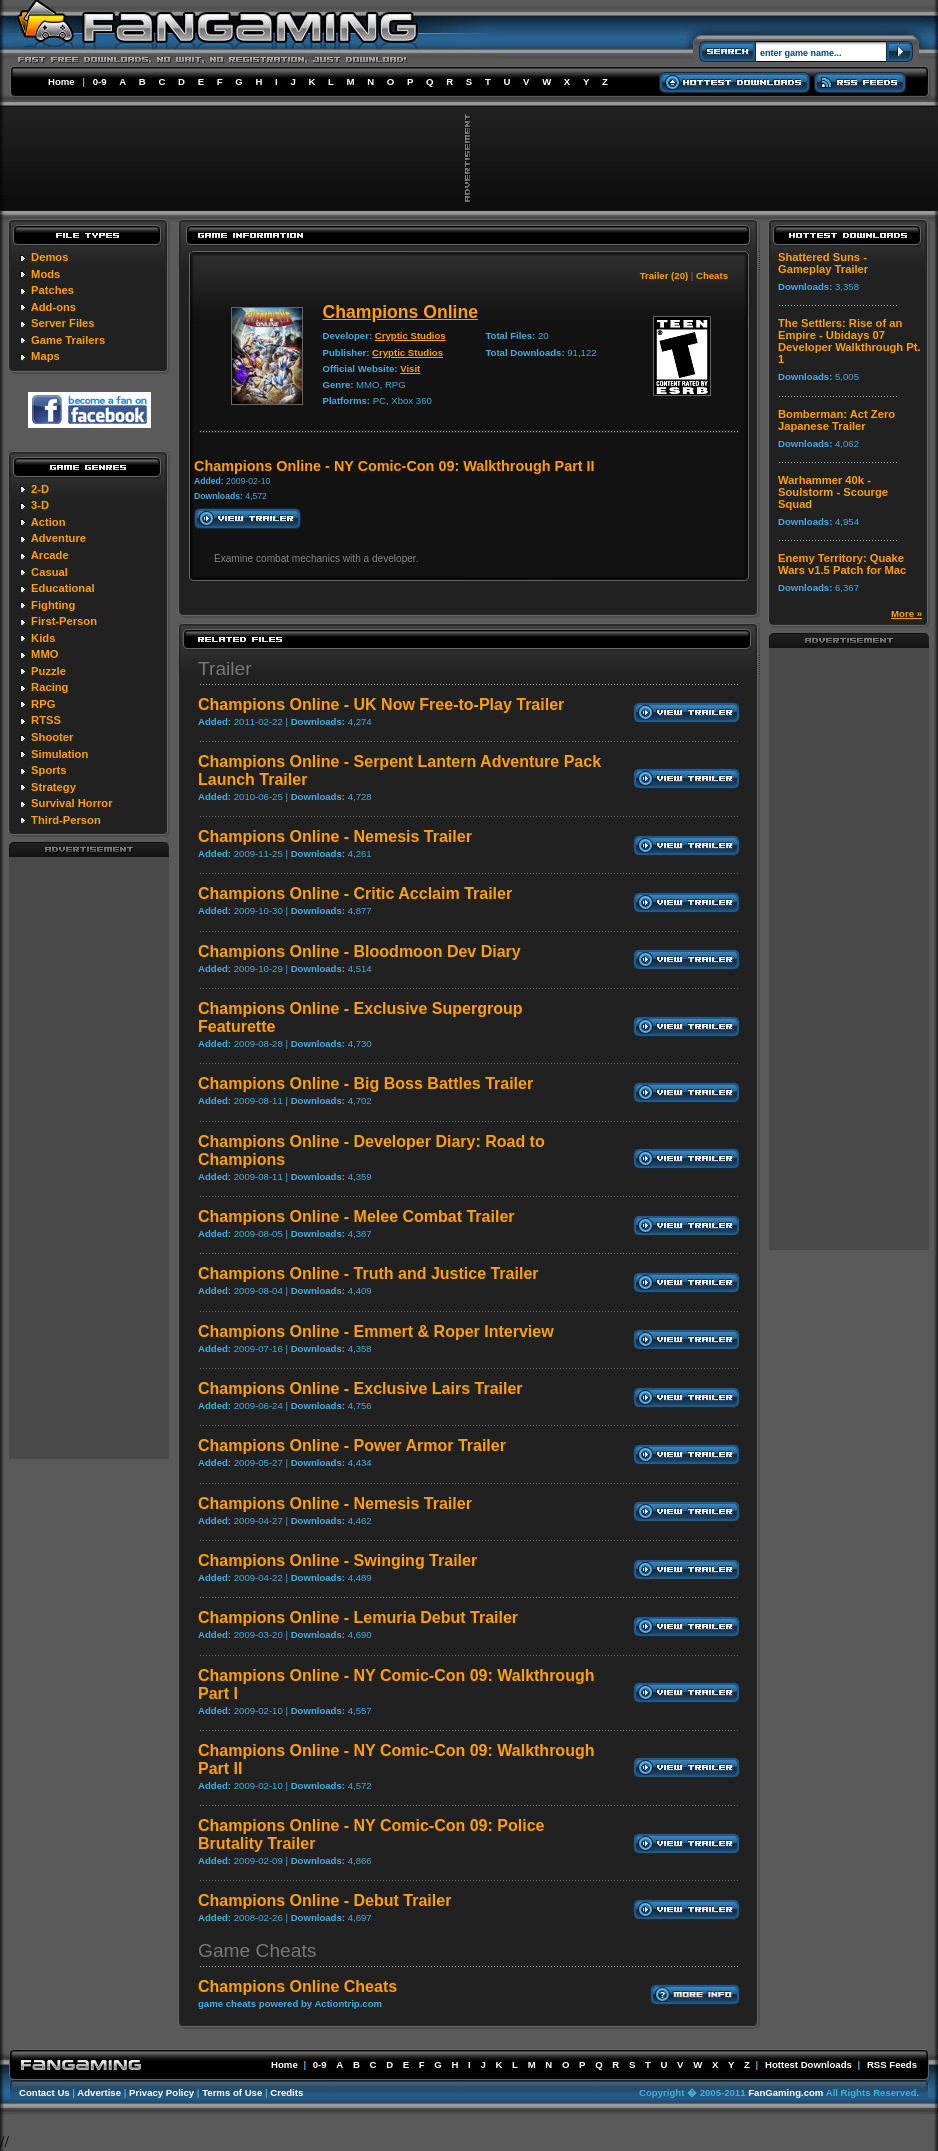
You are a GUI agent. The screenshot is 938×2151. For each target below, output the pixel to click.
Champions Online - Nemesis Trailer (335, 836)
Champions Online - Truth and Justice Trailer (368, 1273)
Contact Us (44, 2092)
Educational (62, 588)
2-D (40, 489)
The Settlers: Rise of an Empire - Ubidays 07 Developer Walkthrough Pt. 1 (849, 341)
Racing (49, 687)
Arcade (50, 555)
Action (48, 522)
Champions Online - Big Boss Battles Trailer (365, 1083)
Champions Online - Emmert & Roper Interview (376, 1331)
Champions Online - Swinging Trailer (337, 1560)
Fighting (53, 605)
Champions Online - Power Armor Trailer (352, 1445)
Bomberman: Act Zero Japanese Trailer (836, 420)
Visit (410, 368)
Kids (43, 638)
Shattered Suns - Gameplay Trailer (823, 263)
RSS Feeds (892, 2064)
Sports (48, 770)
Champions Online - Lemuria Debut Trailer (358, 1617)
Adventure (58, 538)
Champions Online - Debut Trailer (324, 1900)
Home (61, 81)
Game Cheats (257, 1950)
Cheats (712, 275)
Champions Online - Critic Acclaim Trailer (355, 893)
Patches (52, 290)
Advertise (99, 2092)
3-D (40, 505)
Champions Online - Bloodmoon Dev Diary (359, 951)
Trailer (225, 668)
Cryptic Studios (410, 335)
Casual (49, 572)
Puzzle (48, 671)
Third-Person (66, 820)
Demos (49, 257)
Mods (45, 274)
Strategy (53, 787)
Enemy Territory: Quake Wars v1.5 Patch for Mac (842, 564)
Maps (45, 356)
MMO (44, 654)
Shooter (52, 737)
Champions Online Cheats (297, 1986)
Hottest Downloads (808, 2064)
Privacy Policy (161, 2092)
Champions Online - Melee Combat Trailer (356, 1216)
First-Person (64, 621)
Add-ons (53, 307)
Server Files (62, 323)
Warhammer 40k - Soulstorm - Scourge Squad (833, 492)
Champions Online (400, 312)
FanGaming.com (785, 2092)
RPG (43, 704)
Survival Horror (71, 803)
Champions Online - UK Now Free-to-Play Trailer (381, 704)
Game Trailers (68, 340)
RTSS (46, 720)
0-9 (100, 81)
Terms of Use (232, 2092)
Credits (286, 2092)
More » (906, 613)
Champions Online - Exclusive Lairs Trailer (360, 1388)
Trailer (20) (664, 275)
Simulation (59, 754)
